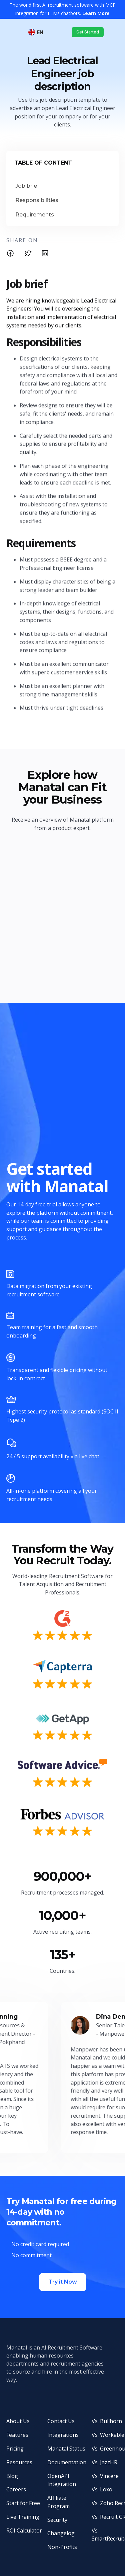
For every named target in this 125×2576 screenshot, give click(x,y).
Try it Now (62, 2282)
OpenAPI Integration (61, 2480)
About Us (18, 2421)
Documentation (66, 2462)
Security (57, 2519)
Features (17, 2435)
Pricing (15, 2448)
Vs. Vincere (105, 2476)
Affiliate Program (58, 2502)
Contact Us (61, 2421)
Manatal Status (66, 2448)
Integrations (63, 2435)
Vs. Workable (108, 2435)
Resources (19, 2462)
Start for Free (23, 2503)
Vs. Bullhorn (107, 2421)
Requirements (34, 214)
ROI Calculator (24, 2530)
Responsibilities (36, 200)
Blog (12, 2476)
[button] (36, 32)
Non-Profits (62, 2547)
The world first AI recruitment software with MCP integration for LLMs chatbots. (63, 9)
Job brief (27, 186)
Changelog (61, 2533)
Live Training (22, 2516)
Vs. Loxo (102, 2489)
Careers (16, 2489)
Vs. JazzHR (104, 2462)
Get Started (87, 31)
